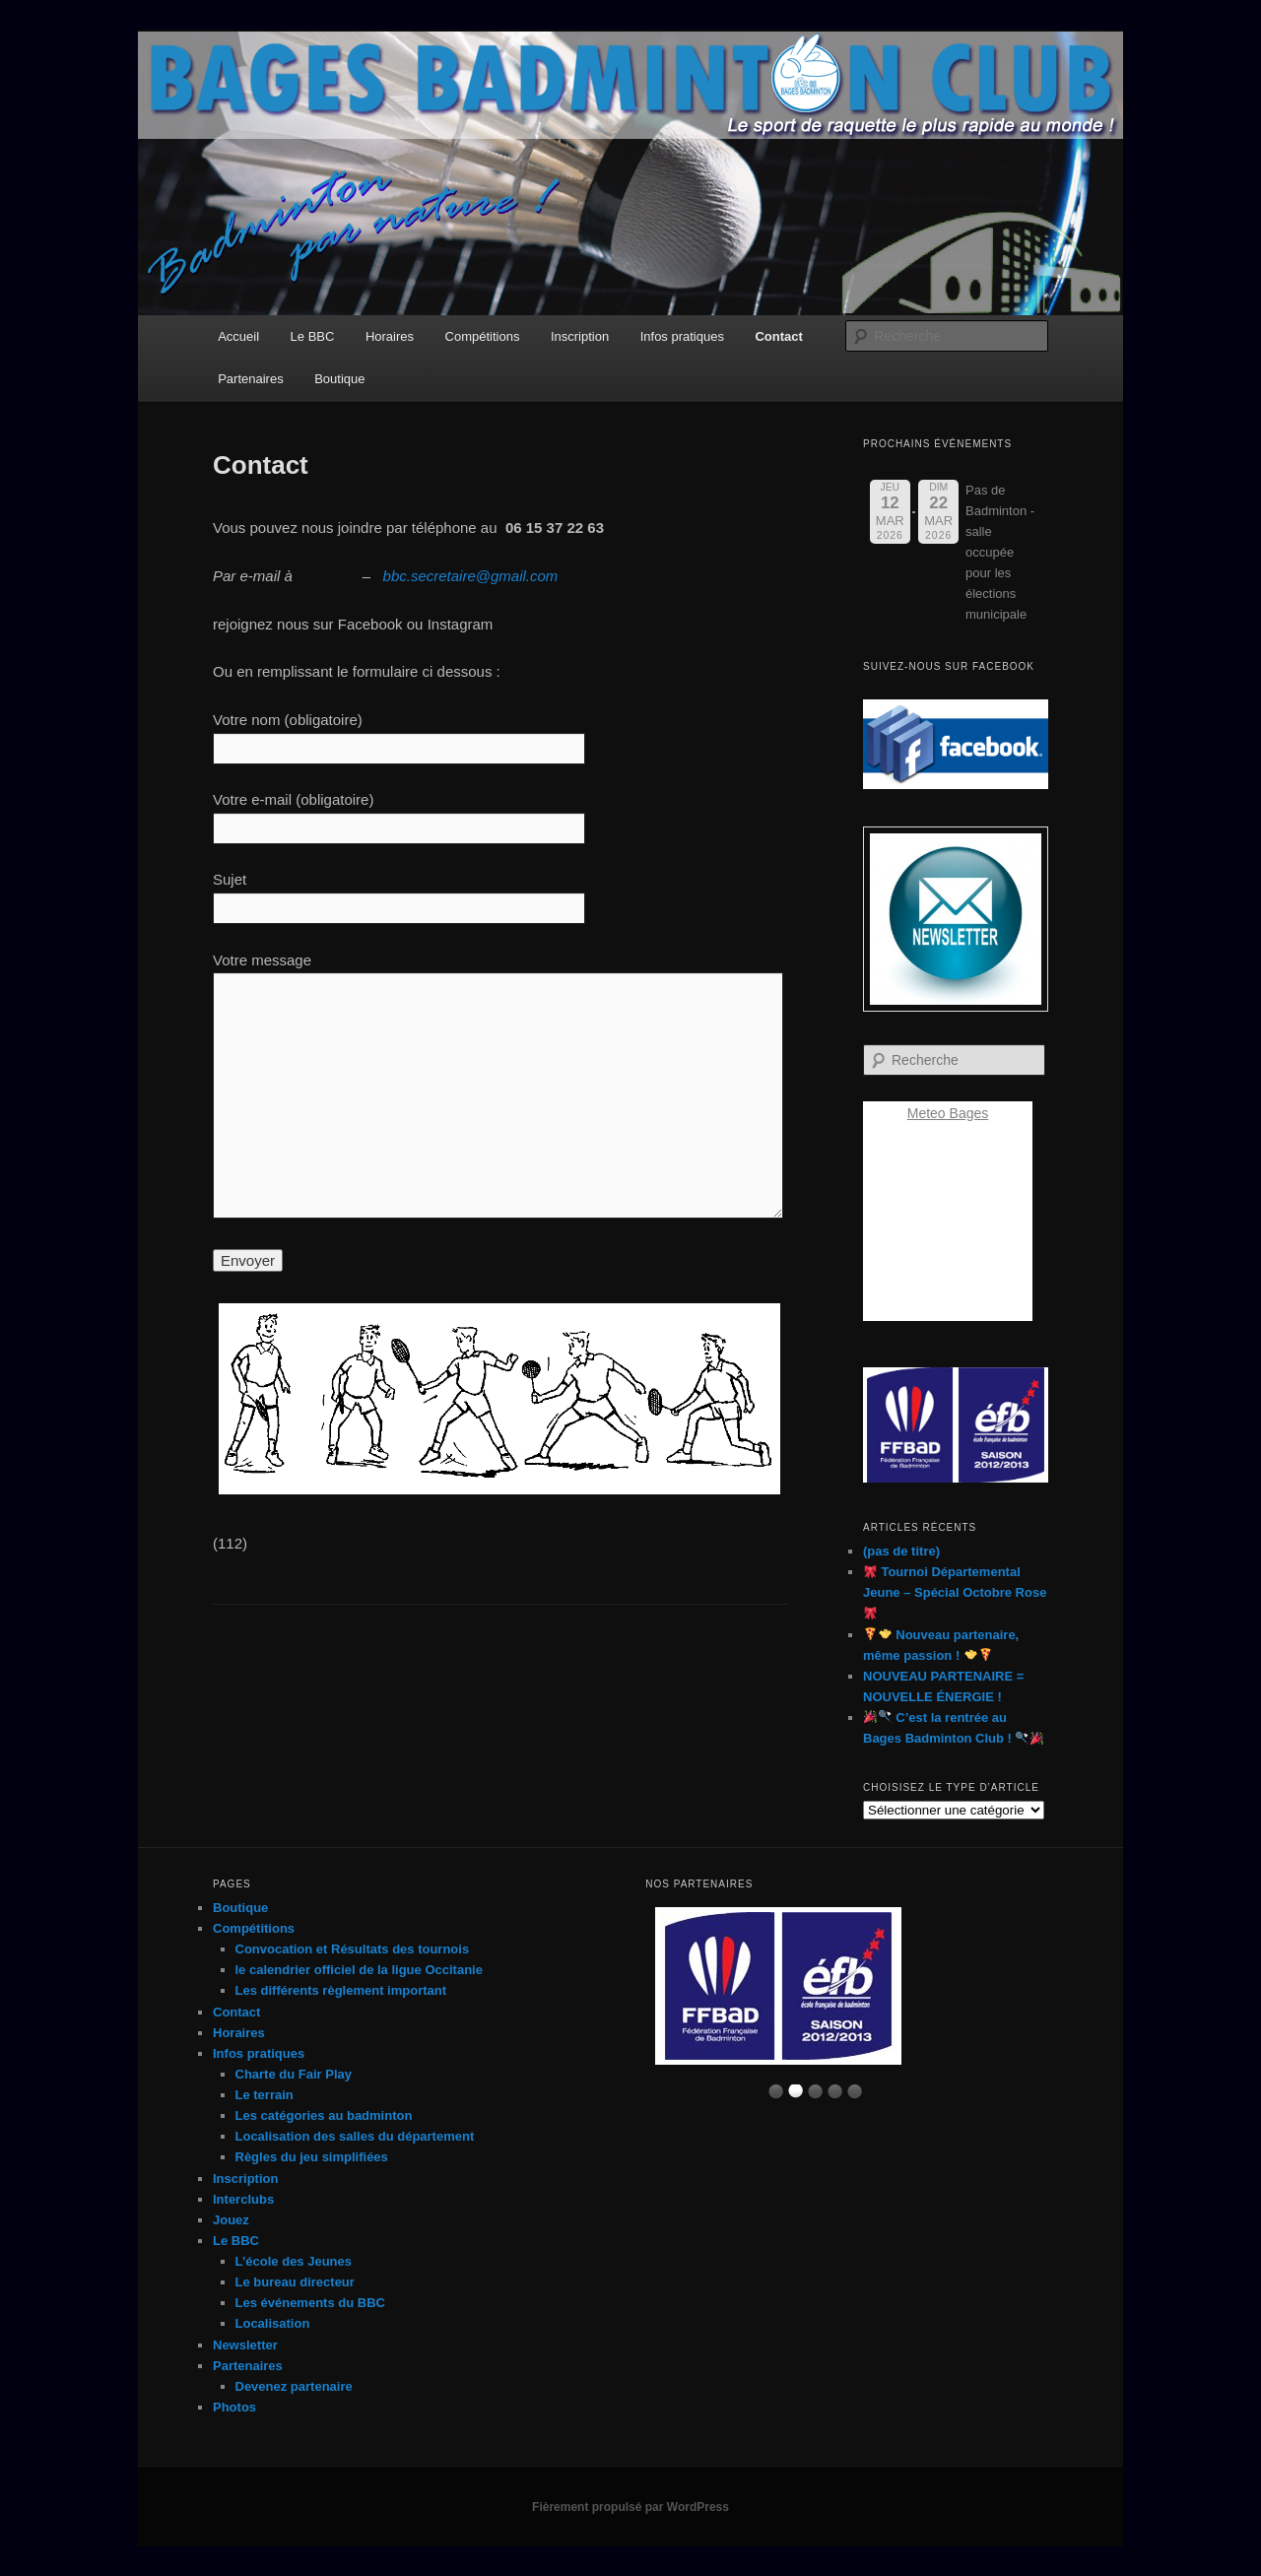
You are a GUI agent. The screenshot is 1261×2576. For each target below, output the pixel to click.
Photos (234, 2407)
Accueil (238, 336)
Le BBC (313, 336)
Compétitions (482, 336)
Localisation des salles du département (355, 2136)
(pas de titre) (901, 1551)
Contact (778, 336)
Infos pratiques (682, 336)
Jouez (231, 2220)
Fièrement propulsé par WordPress (630, 2507)
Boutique (339, 378)
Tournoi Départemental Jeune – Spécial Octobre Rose (954, 1591)
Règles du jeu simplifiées (311, 2156)
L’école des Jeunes (294, 2261)
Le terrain (264, 2094)
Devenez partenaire (294, 2386)
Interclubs (243, 2199)
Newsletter (245, 2345)
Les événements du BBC (310, 2302)
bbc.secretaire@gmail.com (471, 575)
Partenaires (250, 378)
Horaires (389, 336)
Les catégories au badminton (324, 2115)
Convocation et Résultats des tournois (352, 1949)
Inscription (580, 336)
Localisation (272, 2323)
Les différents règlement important (341, 1990)
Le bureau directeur (295, 2282)
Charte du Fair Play (293, 2074)
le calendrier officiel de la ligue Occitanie (359, 1969)
